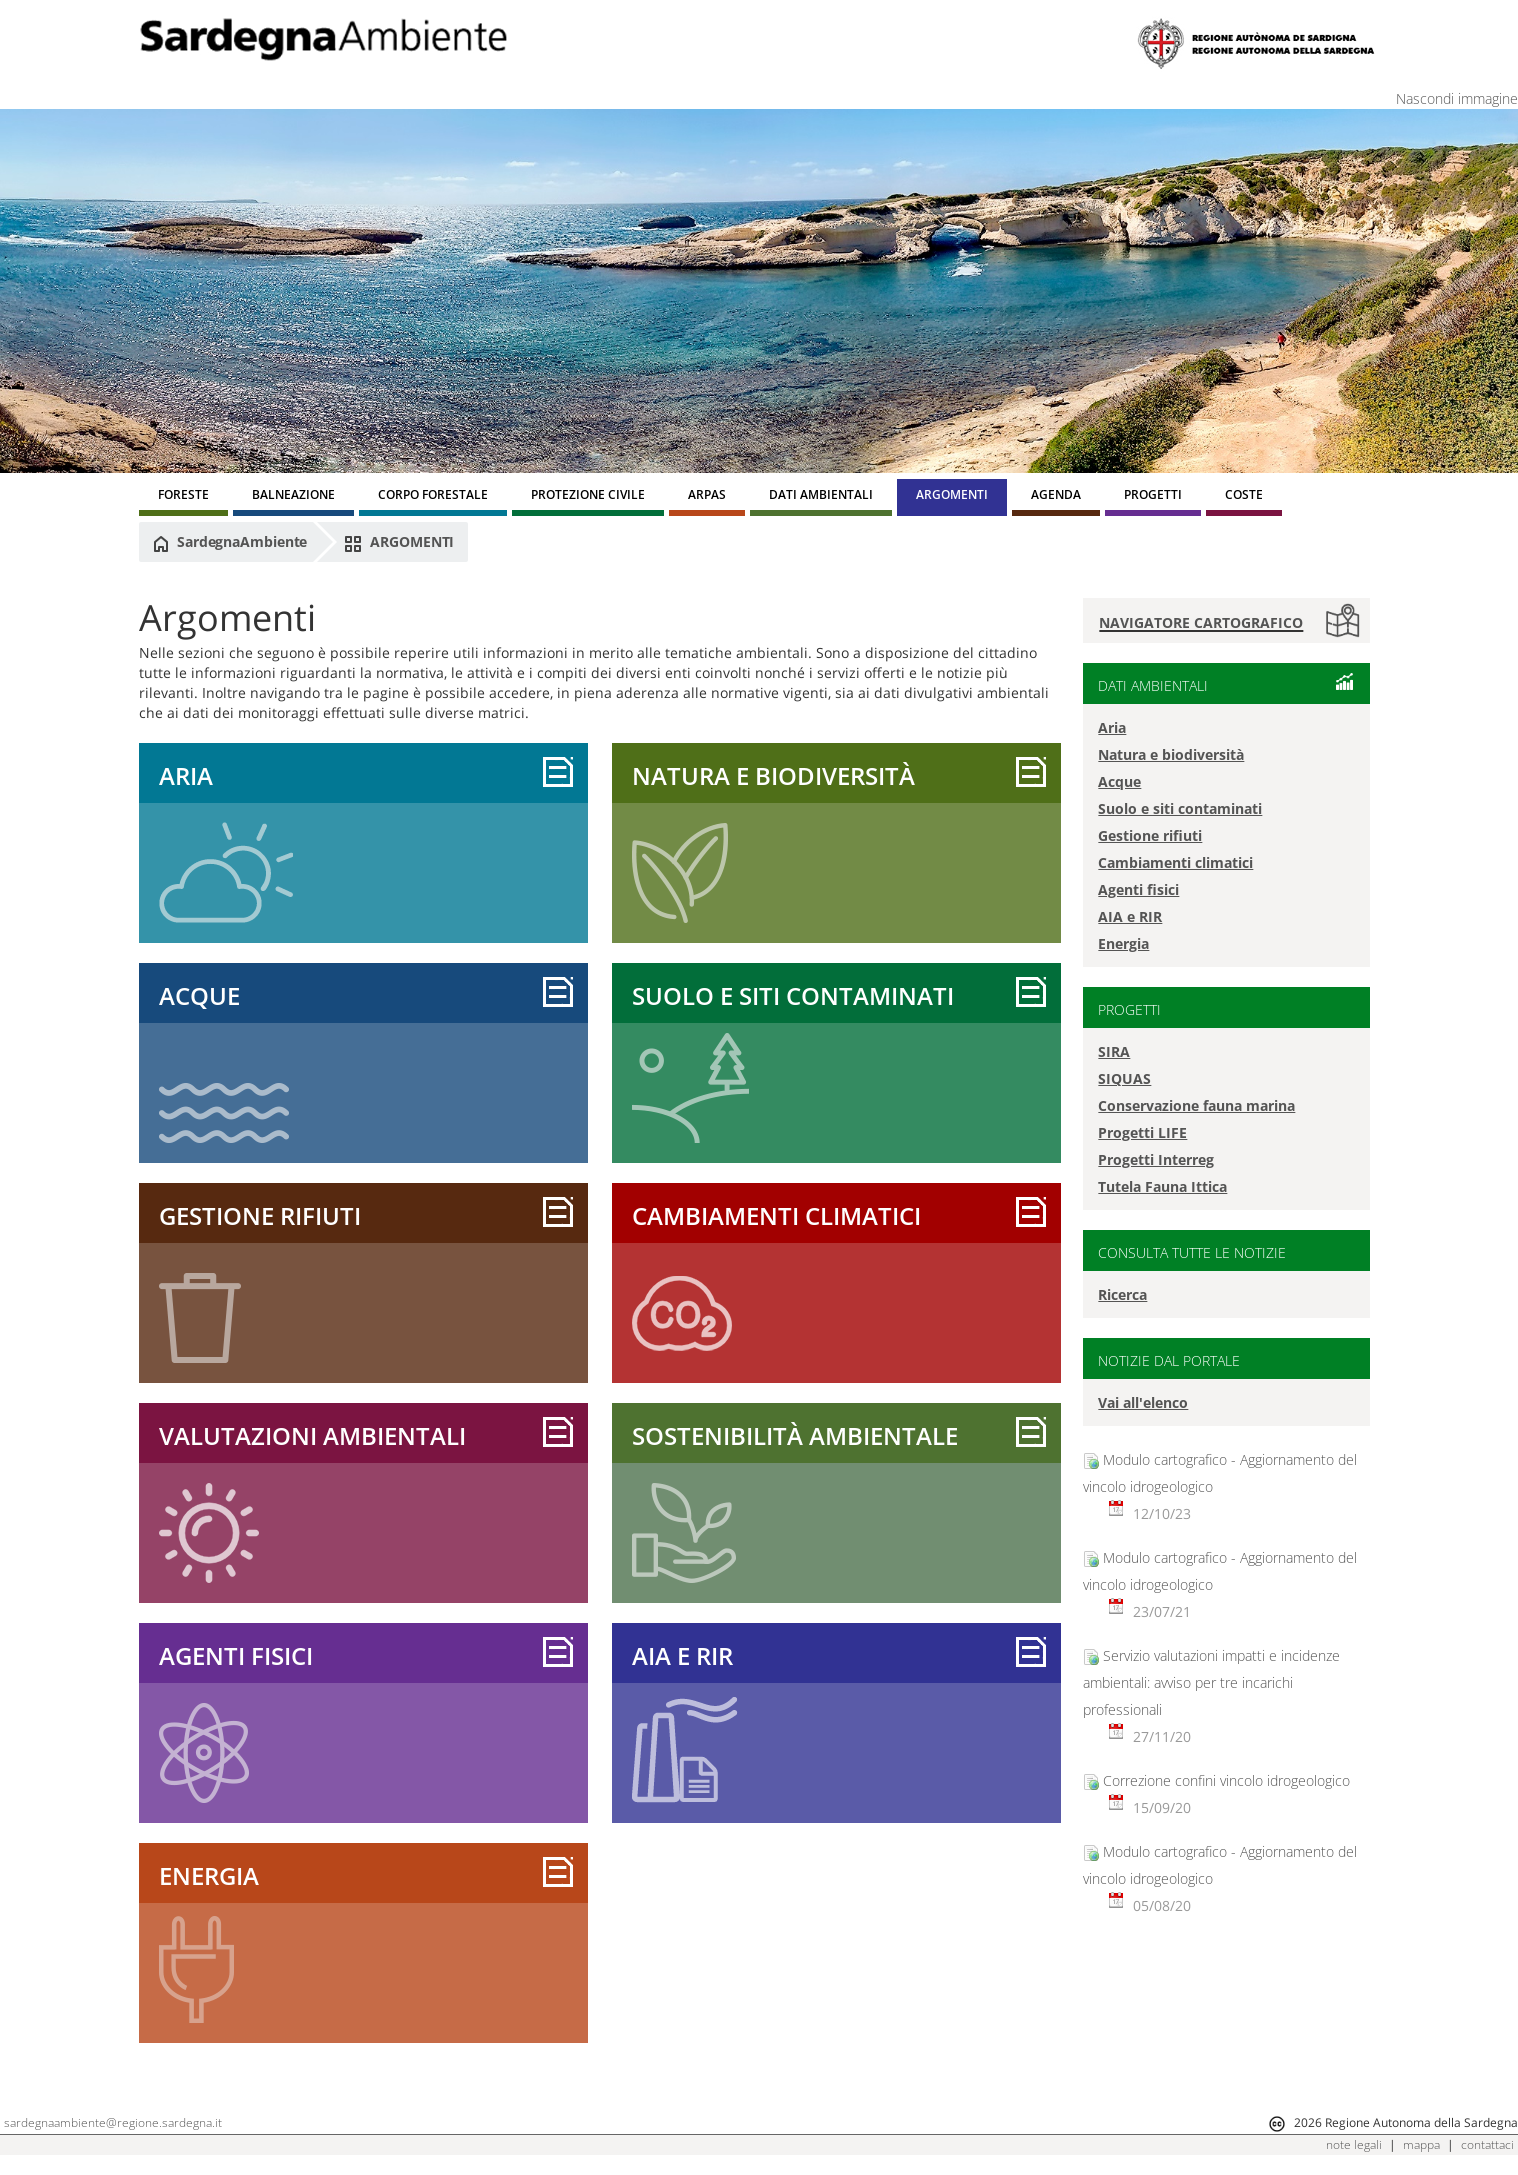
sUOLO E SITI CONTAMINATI (793, 995)
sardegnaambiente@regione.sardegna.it (113, 2122)
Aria (186, 775)
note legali (1354, 2144)
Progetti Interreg (1156, 1159)
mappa (1421, 2144)
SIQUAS (1124, 1078)
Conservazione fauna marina (1196, 1105)
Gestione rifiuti (260, 1215)
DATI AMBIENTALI (1153, 685)
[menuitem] (183, 497)
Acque (199, 995)
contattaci (1487, 2144)
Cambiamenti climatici (776, 1215)
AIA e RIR (682, 1655)
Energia (209, 1875)
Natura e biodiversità (773, 775)
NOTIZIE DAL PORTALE (1169, 1360)
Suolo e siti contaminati (1180, 808)
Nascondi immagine (1457, 98)
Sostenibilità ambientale (795, 1435)
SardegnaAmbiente (230, 542)
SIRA (1114, 1051)
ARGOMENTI (399, 542)
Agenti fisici (236, 1655)
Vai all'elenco (1143, 1402)
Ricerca (1122, 1294)
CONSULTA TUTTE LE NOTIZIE (1192, 1252)
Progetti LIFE (1142, 1132)
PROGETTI (1129, 1009)
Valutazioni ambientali (312, 1435)
